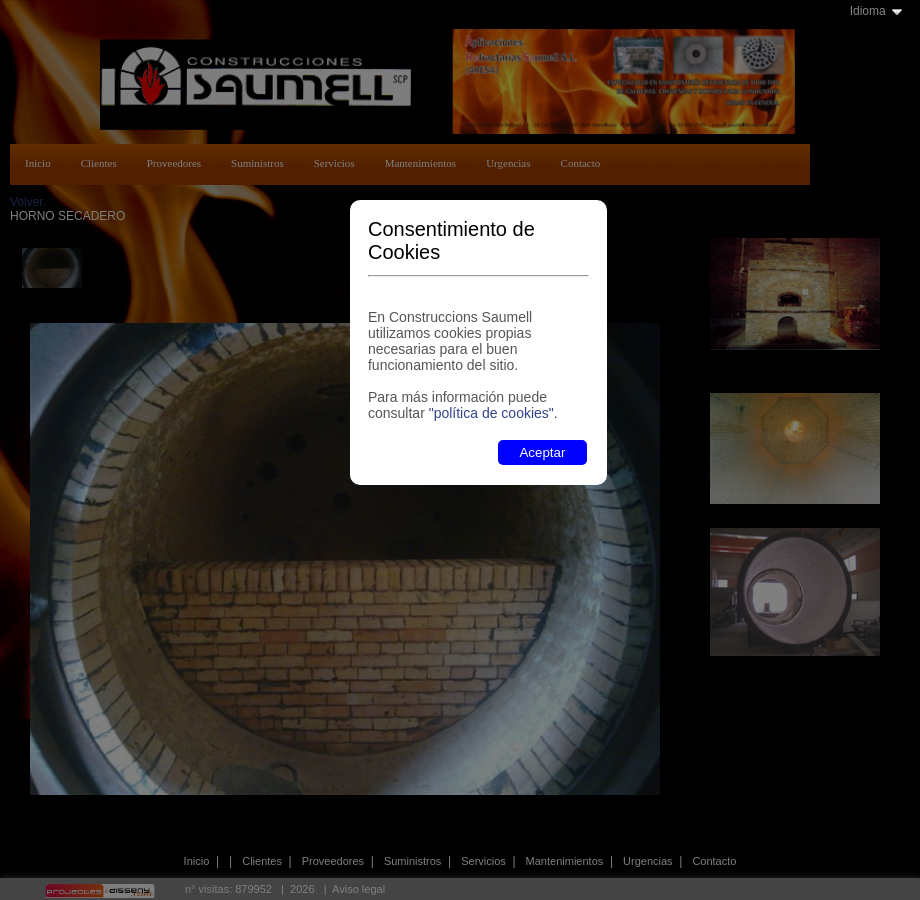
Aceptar (542, 452)
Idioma (868, 11)
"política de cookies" (491, 413)
